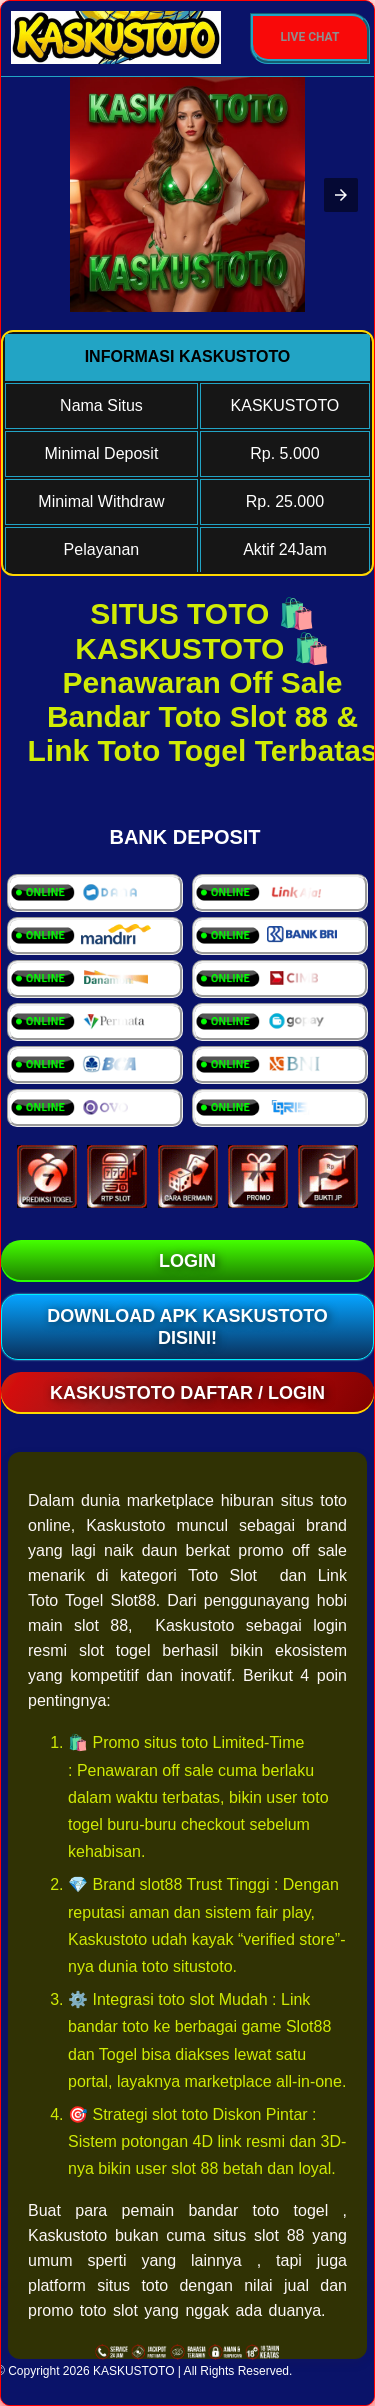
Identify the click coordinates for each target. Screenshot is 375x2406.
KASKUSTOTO (134, 2371)
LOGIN (187, 1261)
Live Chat (310, 37)
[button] (341, 195)
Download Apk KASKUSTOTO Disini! (187, 1327)
